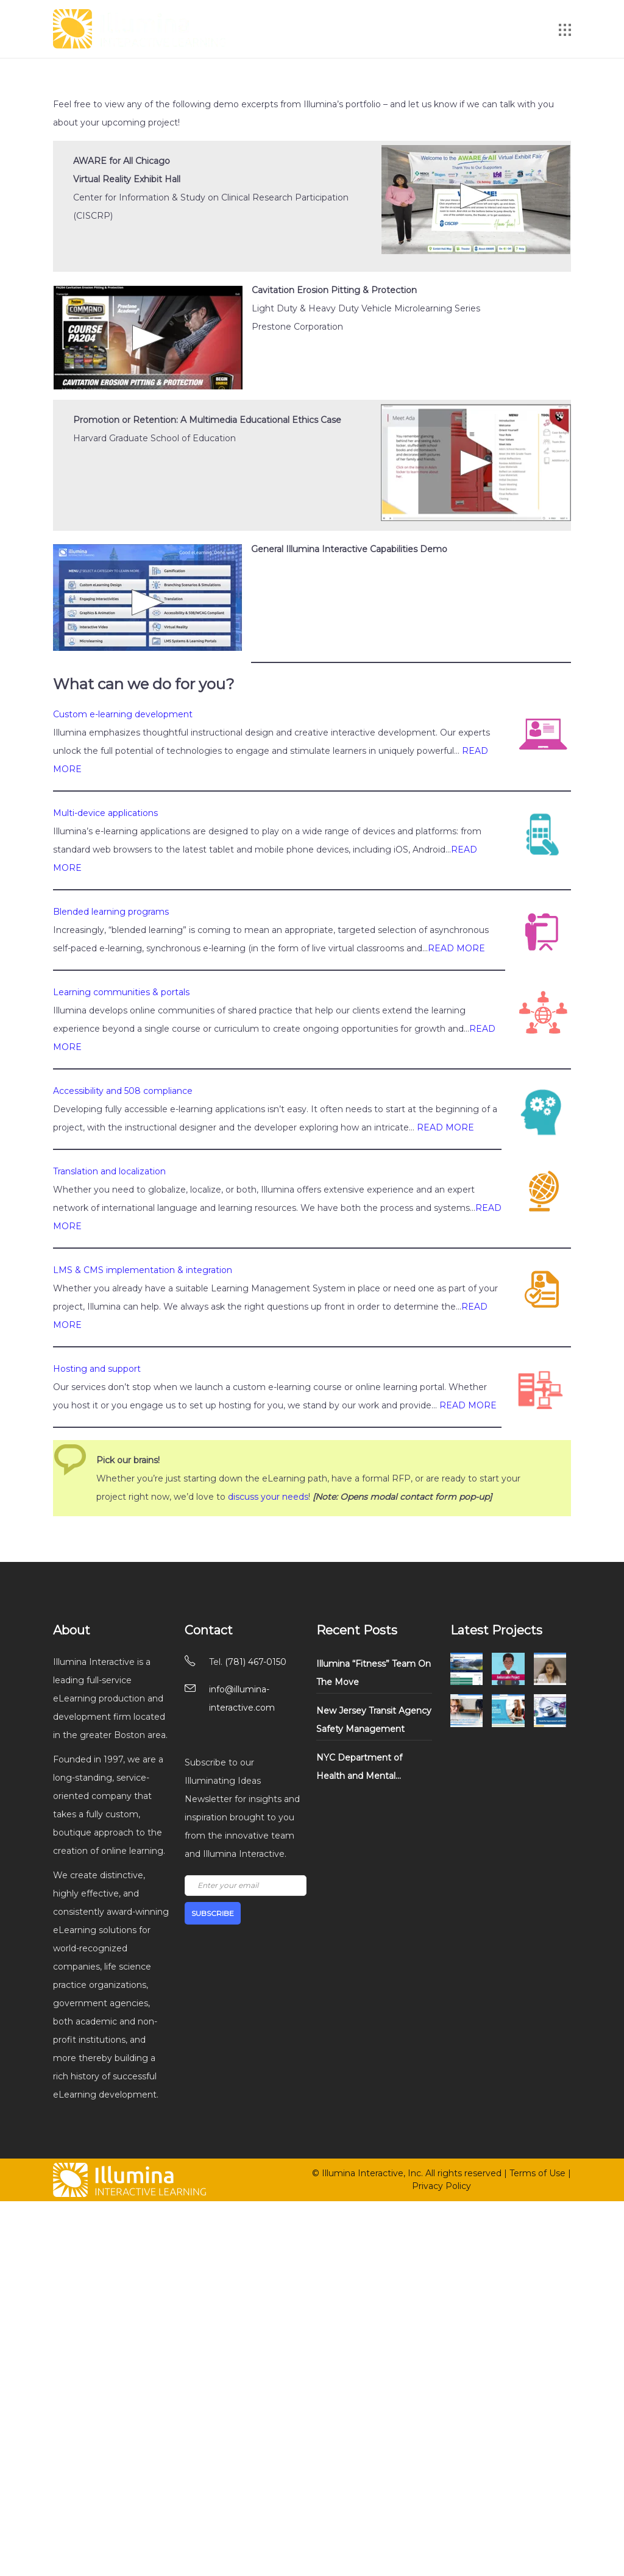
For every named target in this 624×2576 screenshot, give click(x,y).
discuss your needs (268, 1496)
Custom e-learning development (123, 714)
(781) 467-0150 (255, 1661)
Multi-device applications (105, 812)
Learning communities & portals (121, 992)
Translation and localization (109, 1171)
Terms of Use (537, 2173)
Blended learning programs (111, 911)
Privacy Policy (441, 2185)
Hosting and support (97, 1368)
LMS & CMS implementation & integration (142, 1270)
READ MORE (456, 948)
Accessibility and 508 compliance (123, 1090)
